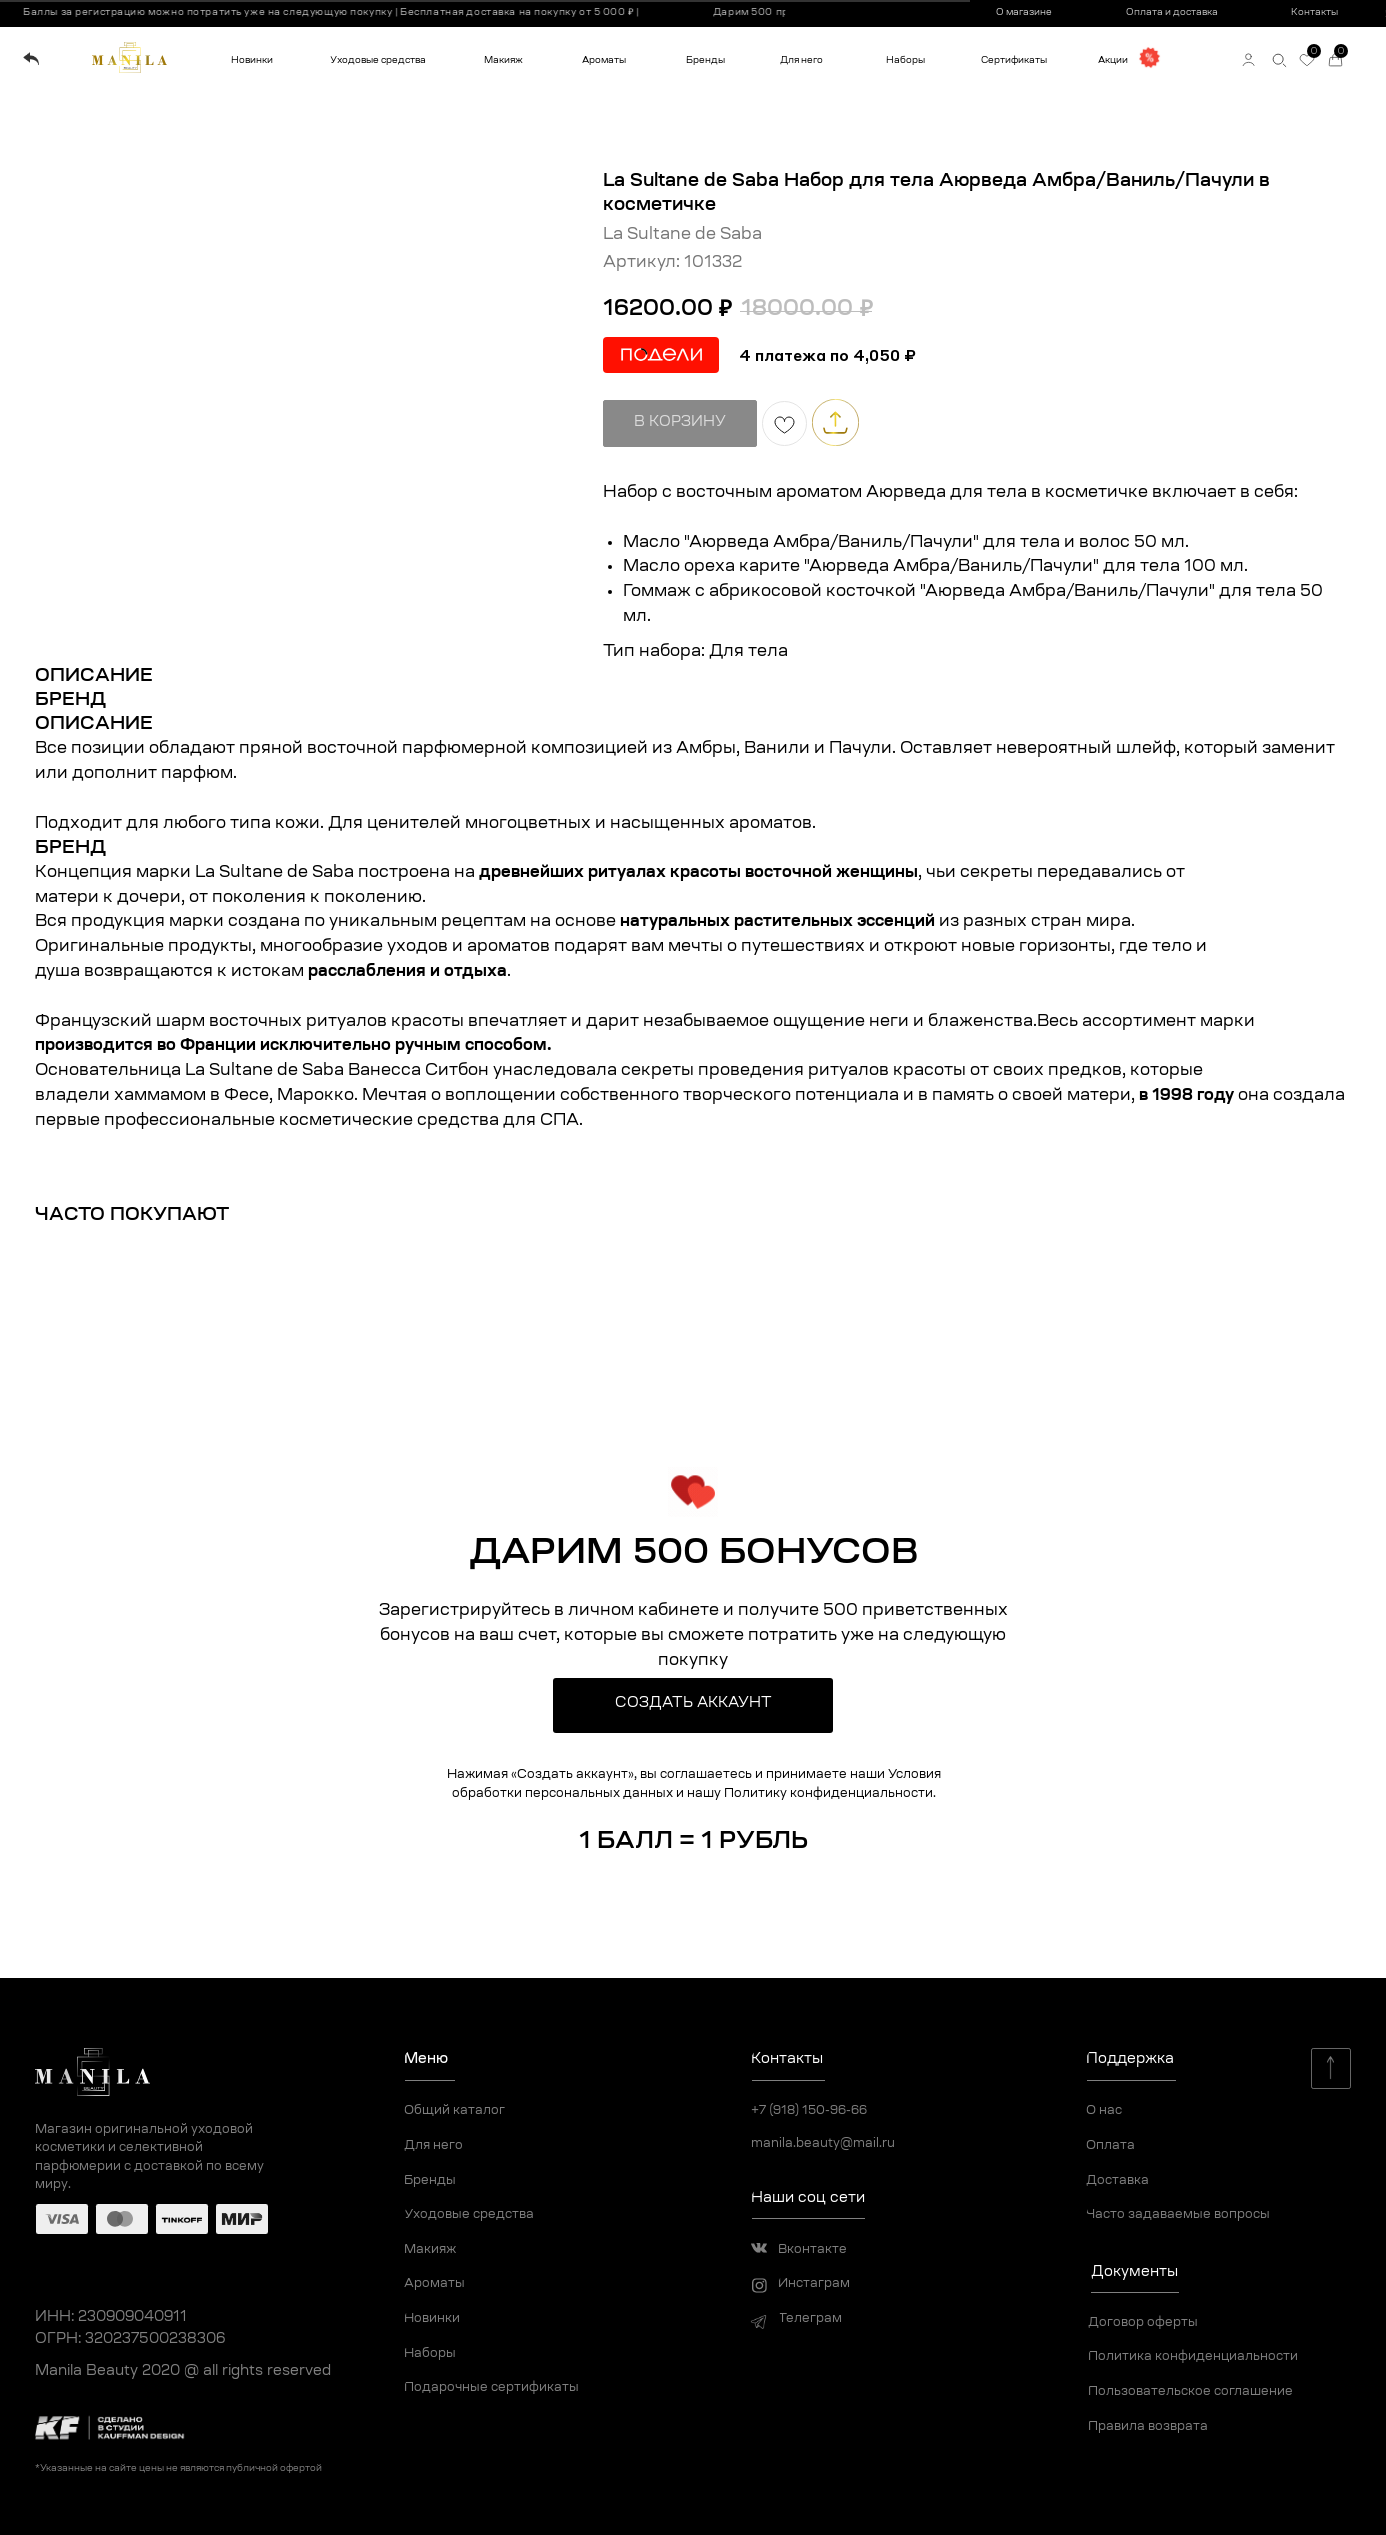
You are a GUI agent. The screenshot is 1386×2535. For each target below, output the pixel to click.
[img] (31, 59)
